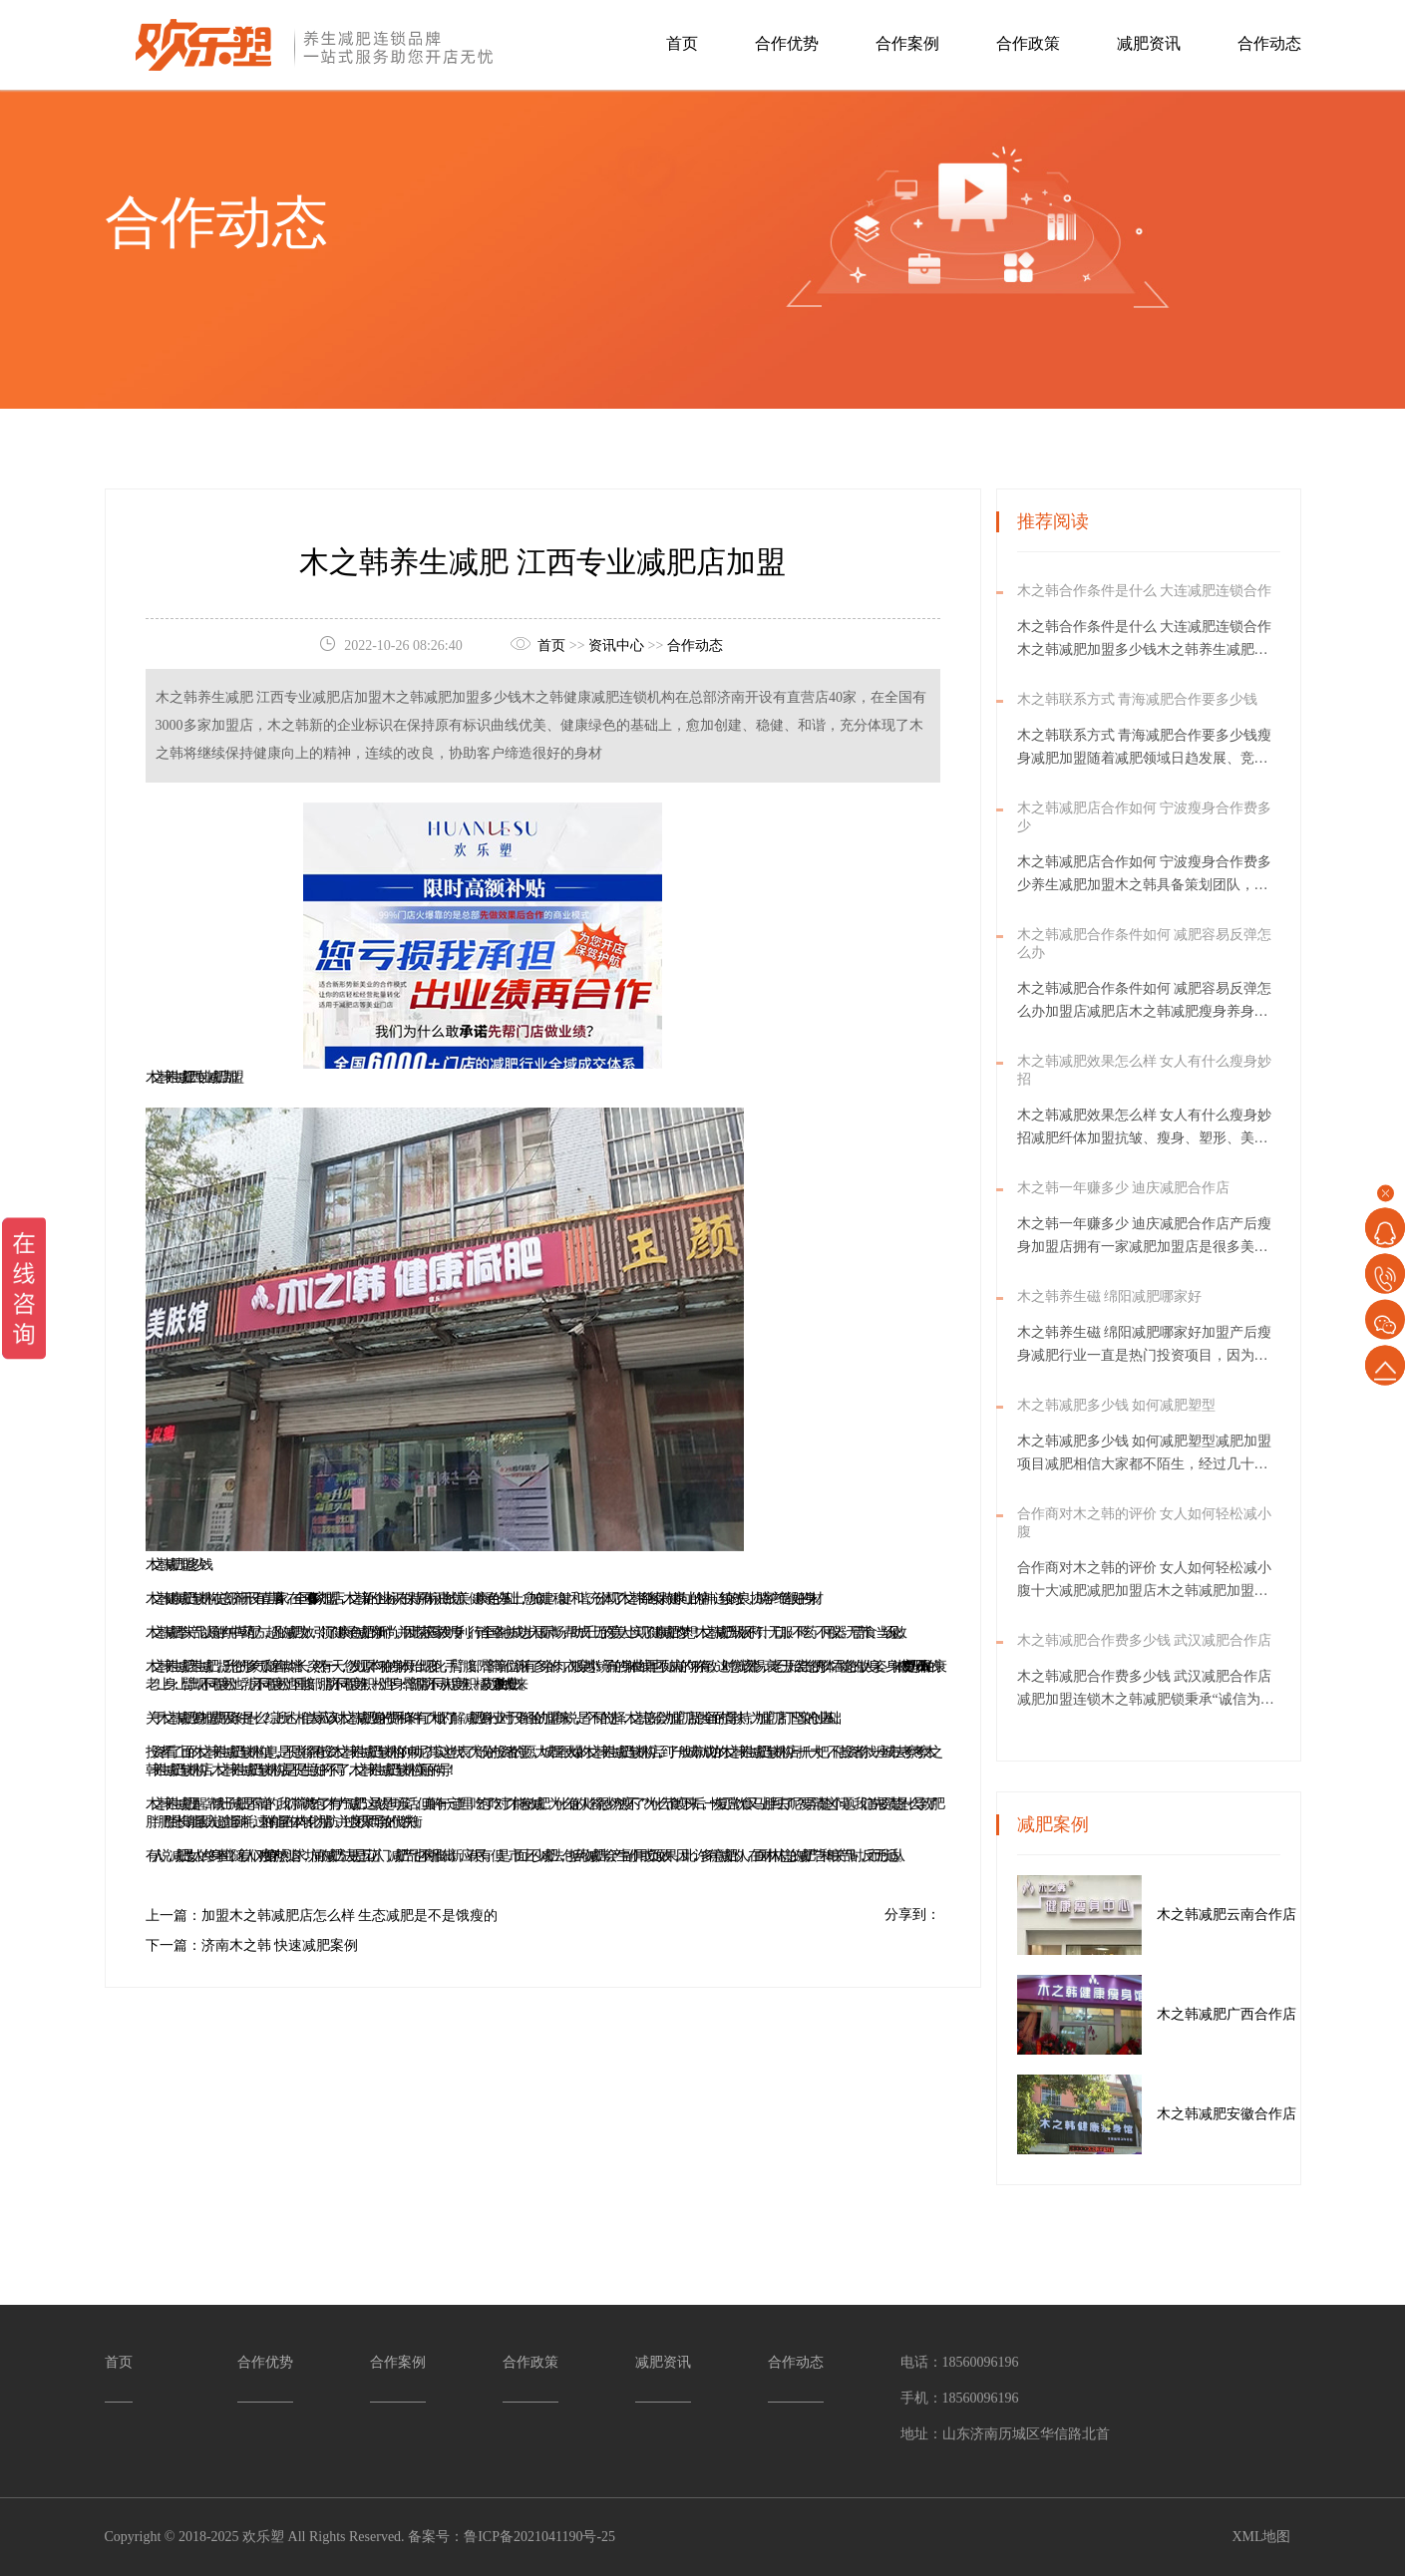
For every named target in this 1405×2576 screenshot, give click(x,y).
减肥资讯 (1149, 43)
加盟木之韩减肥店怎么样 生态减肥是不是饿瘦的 (350, 1915)
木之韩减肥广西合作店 (1255, 2014)
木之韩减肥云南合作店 (1255, 1914)
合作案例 (907, 43)
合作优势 (787, 43)
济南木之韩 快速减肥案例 (280, 1945)
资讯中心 (616, 644)
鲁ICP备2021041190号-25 (539, 2536)
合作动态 (1269, 43)
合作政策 (1028, 43)
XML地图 (1260, 2536)
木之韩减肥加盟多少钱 (175, 1564)
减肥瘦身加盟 (193, 1718)
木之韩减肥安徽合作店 (1255, 2113)
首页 (682, 43)
